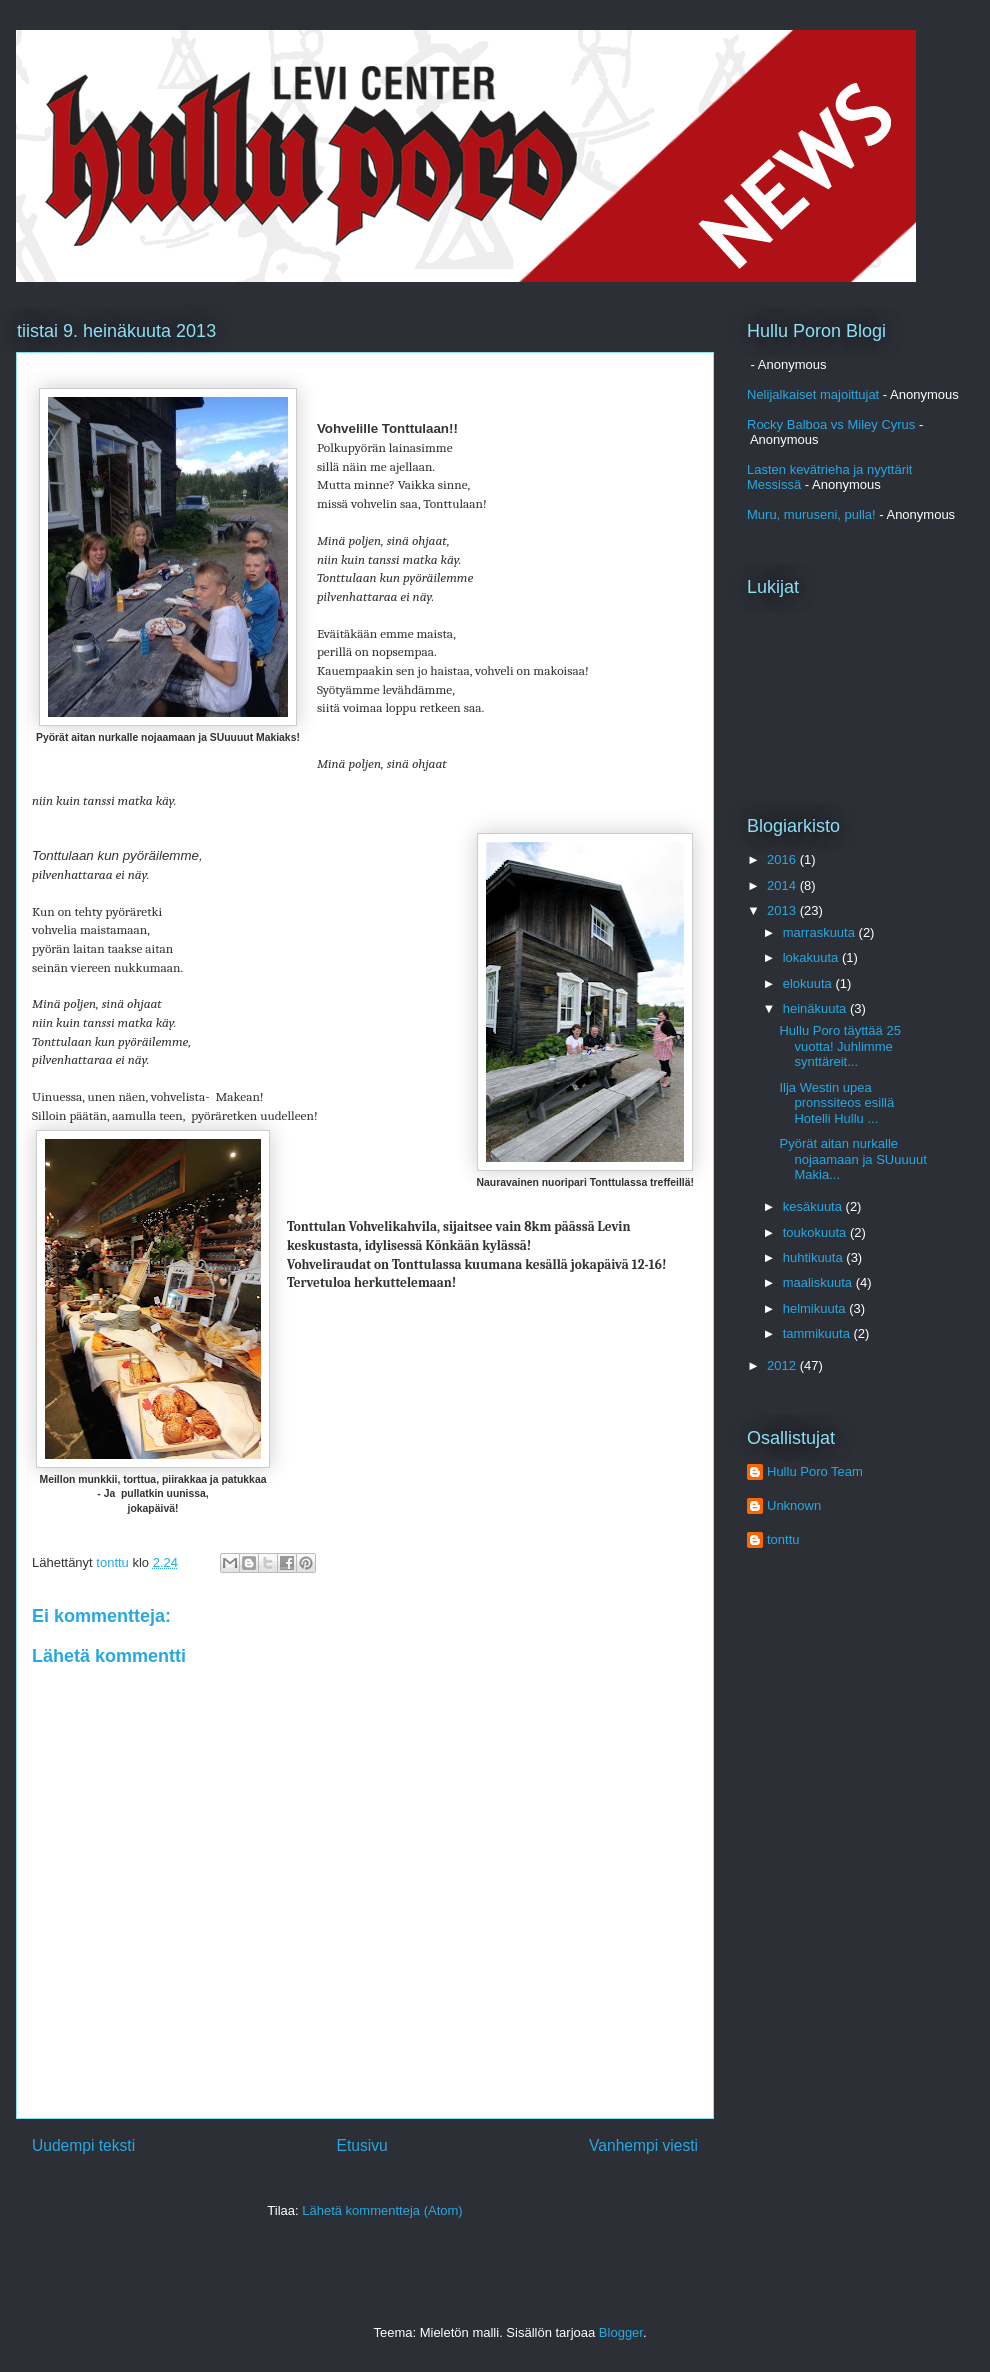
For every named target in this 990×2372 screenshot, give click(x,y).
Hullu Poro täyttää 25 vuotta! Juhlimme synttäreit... (839, 1046)
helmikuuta (816, 1308)
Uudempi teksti (83, 2145)
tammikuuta (818, 1333)
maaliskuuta (819, 1282)
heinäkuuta (816, 1008)
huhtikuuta (815, 1257)
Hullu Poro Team (815, 1471)
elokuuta (809, 983)
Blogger (621, 2332)
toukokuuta (816, 1232)
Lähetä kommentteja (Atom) (382, 2210)
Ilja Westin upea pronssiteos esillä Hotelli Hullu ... (836, 1103)
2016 (783, 859)
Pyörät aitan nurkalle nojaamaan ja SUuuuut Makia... (852, 1159)
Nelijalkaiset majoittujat (813, 394)
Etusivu (362, 2145)
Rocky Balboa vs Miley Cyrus (831, 424)
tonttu (783, 1539)
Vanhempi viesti (643, 2145)
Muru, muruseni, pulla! (811, 514)
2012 (783, 1365)
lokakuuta (812, 957)
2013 (783, 910)
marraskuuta (821, 932)
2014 (783, 885)
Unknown (794, 1505)
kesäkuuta (814, 1206)
